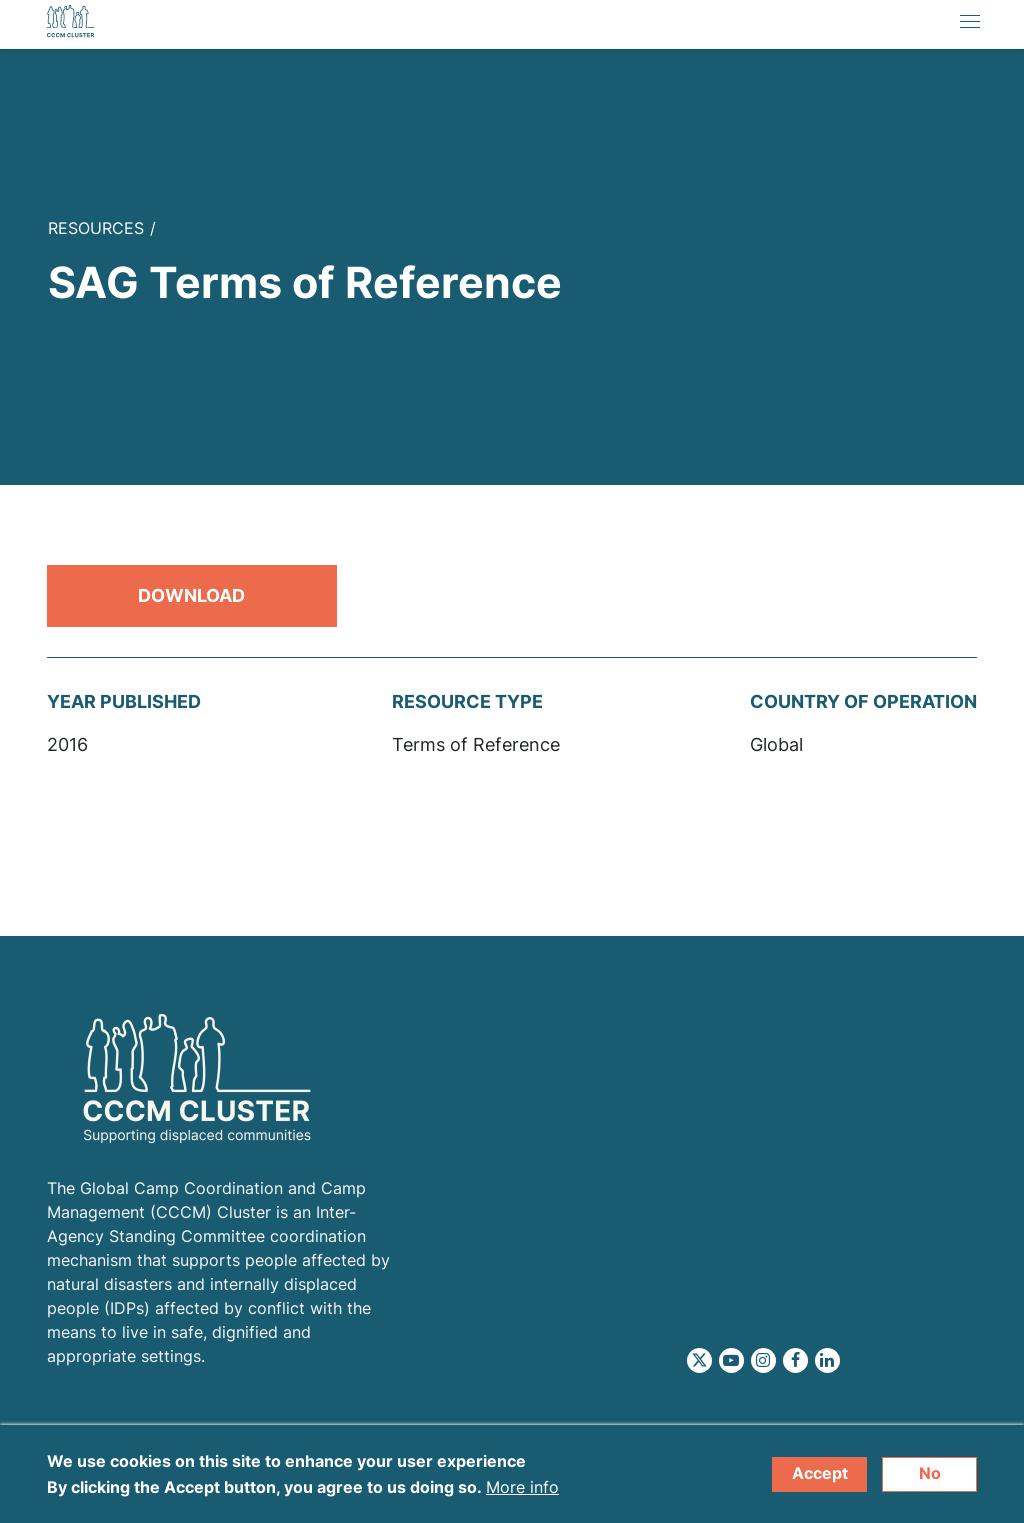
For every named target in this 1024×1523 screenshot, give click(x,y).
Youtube (731, 1360)
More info (522, 1493)
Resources (96, 228)
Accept (820, 1480)
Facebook (795, 1360)
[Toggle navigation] (970, 24)
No (930, 1480)
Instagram (763, 1360)
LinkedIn (827, 1360)
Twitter (699, 1360)
